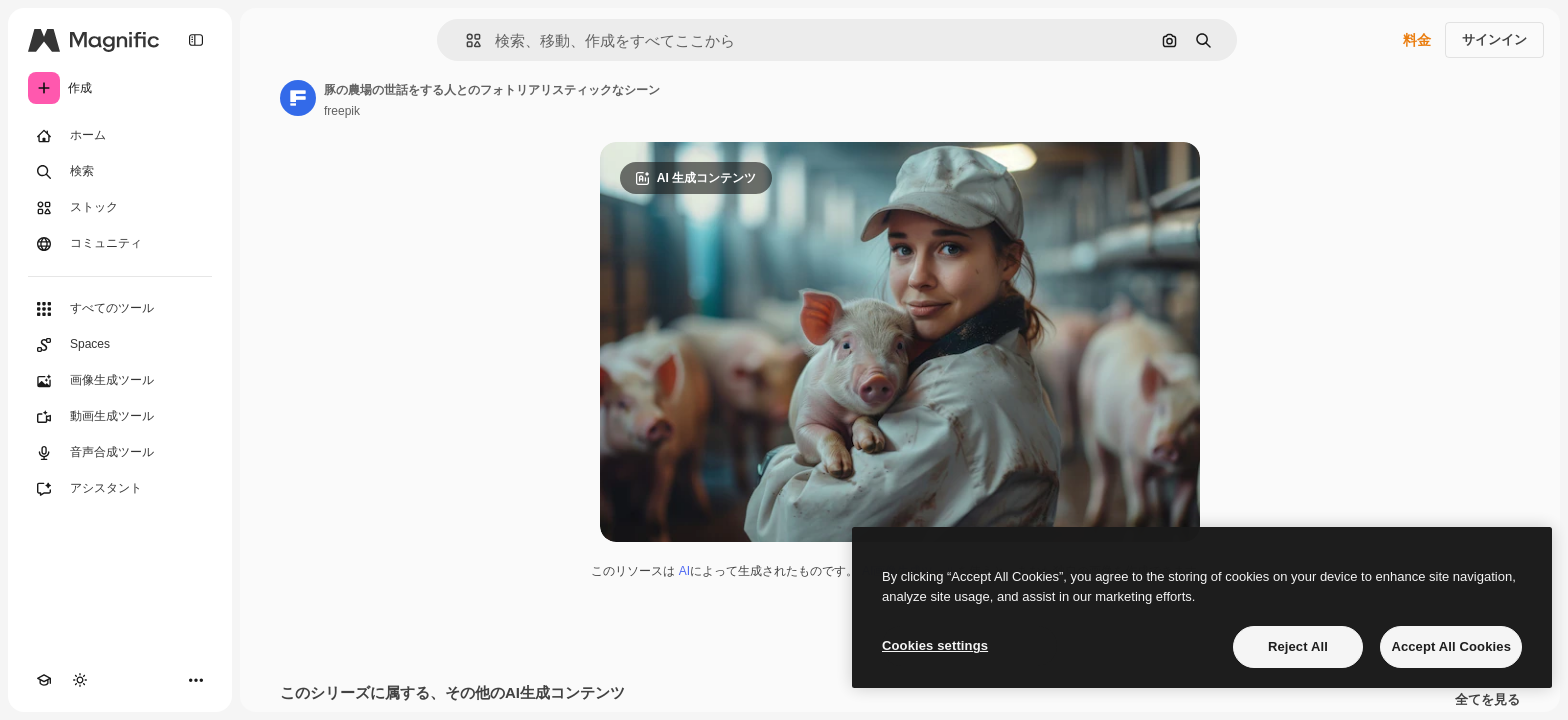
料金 (1417, 40)
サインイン (1494, 39)
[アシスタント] (120, 489)
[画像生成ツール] (120, 381)
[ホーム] (120, 136)
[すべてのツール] (120, 309)
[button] (465, 40)
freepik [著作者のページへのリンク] (342, 111)
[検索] (120, 172)
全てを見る (1487, 700)
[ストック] (120, 208)
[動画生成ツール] (120, 417)
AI (684, 571)
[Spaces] (120, 345)
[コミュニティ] (120, 244)
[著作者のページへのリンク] (298, 98)
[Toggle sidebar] (196, 40)
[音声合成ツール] (120, 453)
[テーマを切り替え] (80, 680)
